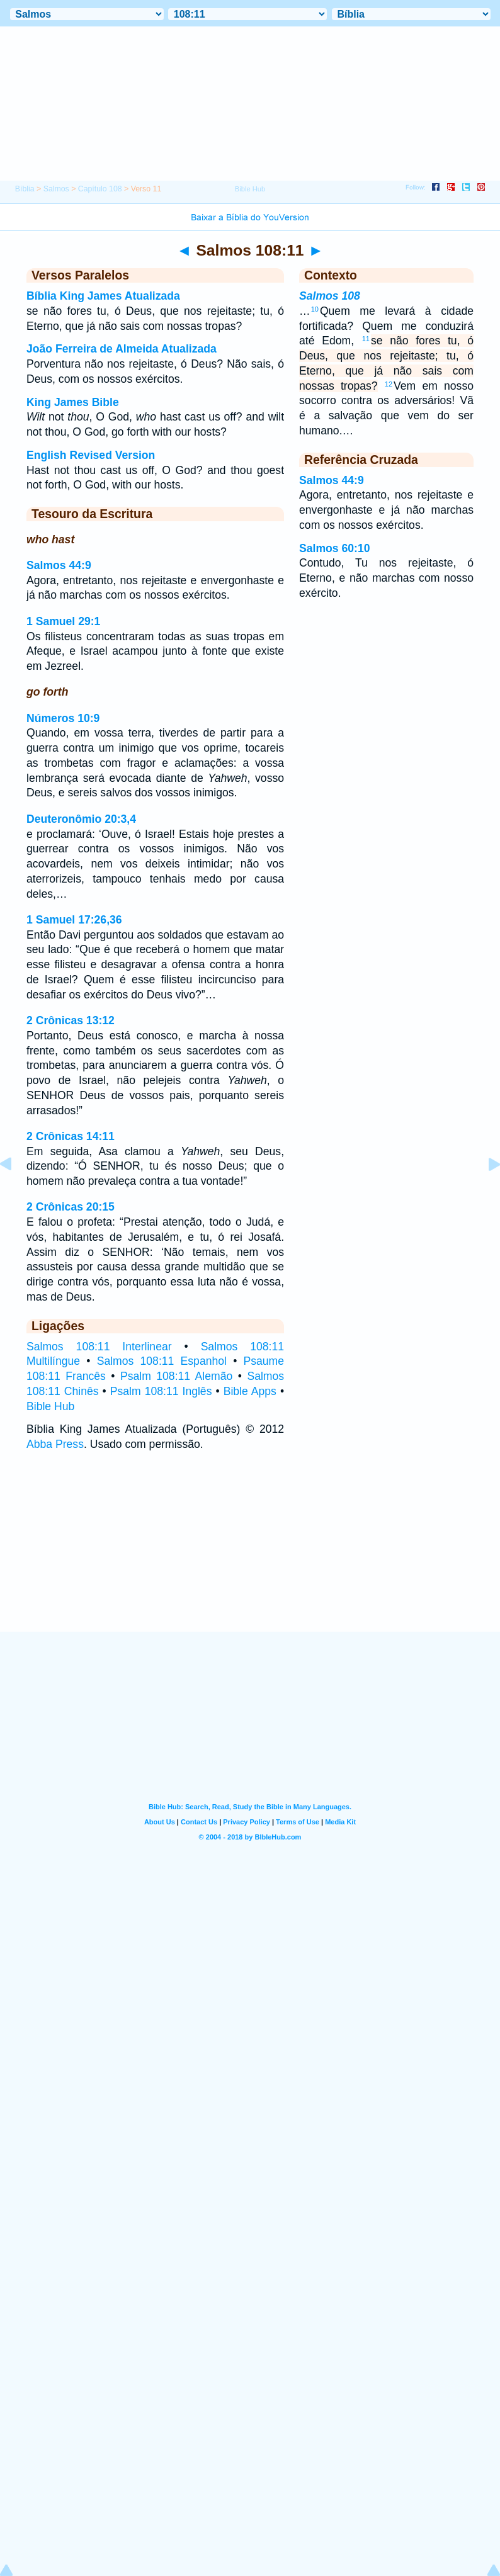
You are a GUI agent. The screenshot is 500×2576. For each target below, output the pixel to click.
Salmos (56, 188)
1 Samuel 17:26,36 (74, 919)
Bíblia (25, 188)
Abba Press (55, 1444)
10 (315, 309)
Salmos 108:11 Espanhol (162, 1361)
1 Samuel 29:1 (63, 621)
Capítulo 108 (100, 188)
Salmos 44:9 (58, 565)
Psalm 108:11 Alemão (176, 1376)
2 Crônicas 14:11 (70, 1136)
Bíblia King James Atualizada (103, 296)
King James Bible (72, 402)
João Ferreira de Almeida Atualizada (121, 348)
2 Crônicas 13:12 (70, 1020)
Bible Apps (250, 1391)
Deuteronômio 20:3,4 (81, 819)
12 (388, 384)
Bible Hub (50, 1406)
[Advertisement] (250, 1554)
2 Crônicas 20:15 (70, 1206)
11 (366, 338)
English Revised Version (90, 455)
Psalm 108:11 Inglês (161, 1391)
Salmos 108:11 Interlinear (99, 1346)
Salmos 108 (329, 296)
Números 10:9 (62, 718)
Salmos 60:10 (334, 548)
